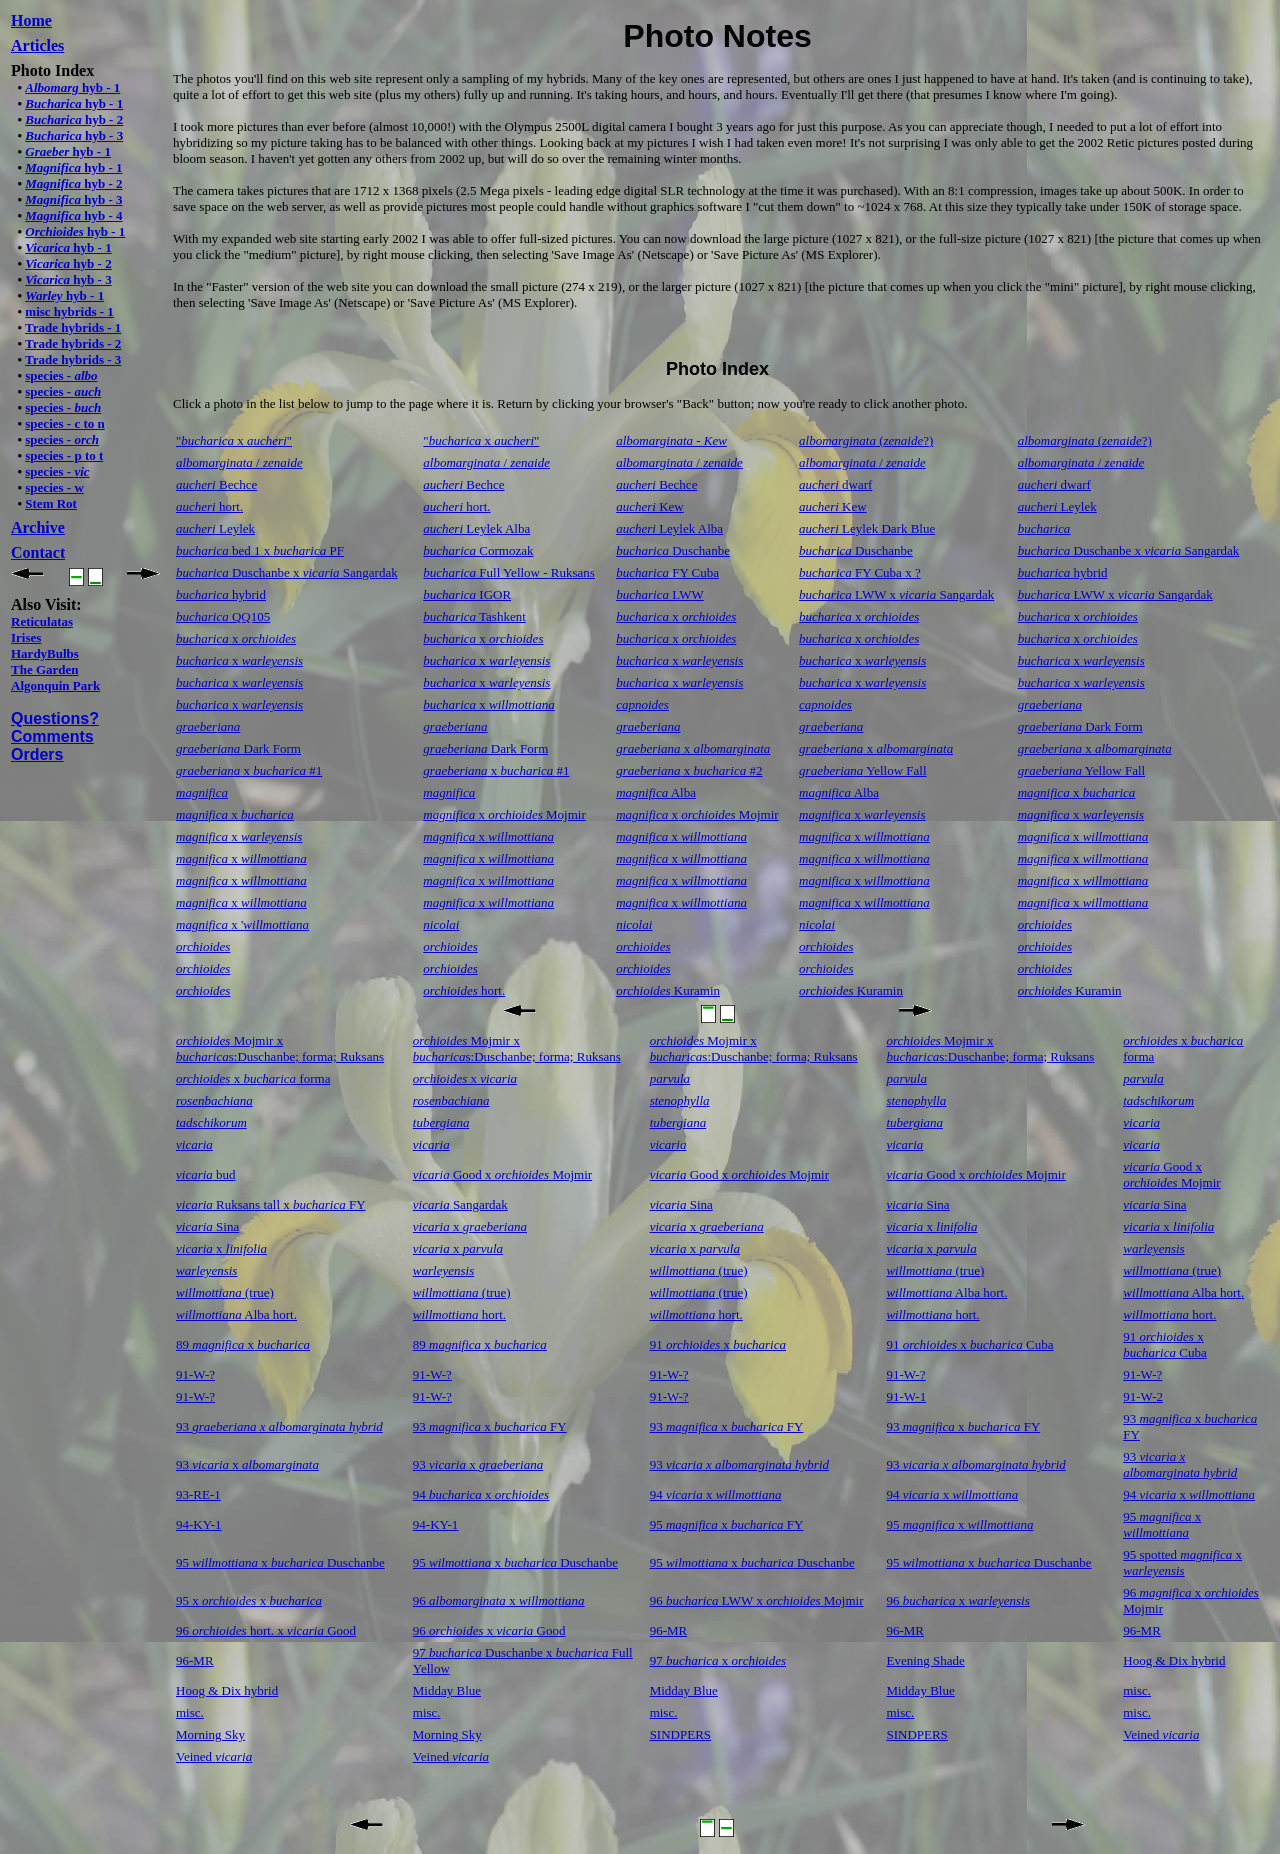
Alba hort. (946, 1292)
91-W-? (195, 1374)
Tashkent (474, 616)
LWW (660, 594)
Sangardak (460, 1204)
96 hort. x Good (266, 1630)
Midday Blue (447, 1690)
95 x (959, 1524)
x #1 (249, 770)
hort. (209, 506)
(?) (866, 440)
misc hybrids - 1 (69, 311)
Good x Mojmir (502, 1174)
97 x (718, 1660)
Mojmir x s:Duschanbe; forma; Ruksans (280, 1048)
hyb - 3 (74, 135)
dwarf (835, 484)
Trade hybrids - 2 (73, 343)
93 (279, 1426)
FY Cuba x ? (860, 572)
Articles (37, 45)
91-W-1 (906, 1396)
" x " (234, 440)
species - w (54, 487)
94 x (481, 1494)
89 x (243, 1344)
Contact (38, 552)
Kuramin (668, 990)
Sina (681, 1204)
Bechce (216, 484)
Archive (38, 527)
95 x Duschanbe (280, 1562)
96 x (499, 1600)
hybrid (1063, 572)
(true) (699, 1270)
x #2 (689, 770)
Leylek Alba (476, 528)
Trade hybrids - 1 (73, 327)
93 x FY (490, 1426)
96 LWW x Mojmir (757, 1600)
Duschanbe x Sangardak (1129, 550)
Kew (650, 506)
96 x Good (489, 1630)
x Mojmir (504, 814)
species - (61, 375)
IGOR (467, 594)
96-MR (669, 1630)
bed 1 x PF (260, 550)
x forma (253, 1078)
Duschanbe (673, 550)
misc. (1137, 1690)
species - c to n (64, 423)
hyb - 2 (74, 119)
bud (206, 1174)
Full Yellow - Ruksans (509, 572)
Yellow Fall (863, 770)
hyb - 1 (72, 87)
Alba (656, 792)
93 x (247, 1464)
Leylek (1057, 506)
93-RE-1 (198, 1494)
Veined (1161, 1734)
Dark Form (1080, 726)
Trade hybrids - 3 (73, 359)
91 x (718, 1344)
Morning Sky (210, 1734)
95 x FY (727, 1524)
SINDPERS (680, 1734)
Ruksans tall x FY (271, 1204)
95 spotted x (1182, 1562)
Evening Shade (925, 1660)
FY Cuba (667, 572)
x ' (242, 924)
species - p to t (64, 455)
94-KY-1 (199, 1524)
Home (31, 20)
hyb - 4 (73, 215)
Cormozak (478, 550)
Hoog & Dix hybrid (1174, 1660)
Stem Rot (51, 503)
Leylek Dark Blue (867, 528)
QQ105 (223, 616)
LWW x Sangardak (896, 594)
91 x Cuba (969, 1344)
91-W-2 (1143, 1396)
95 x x (249, 1600)
